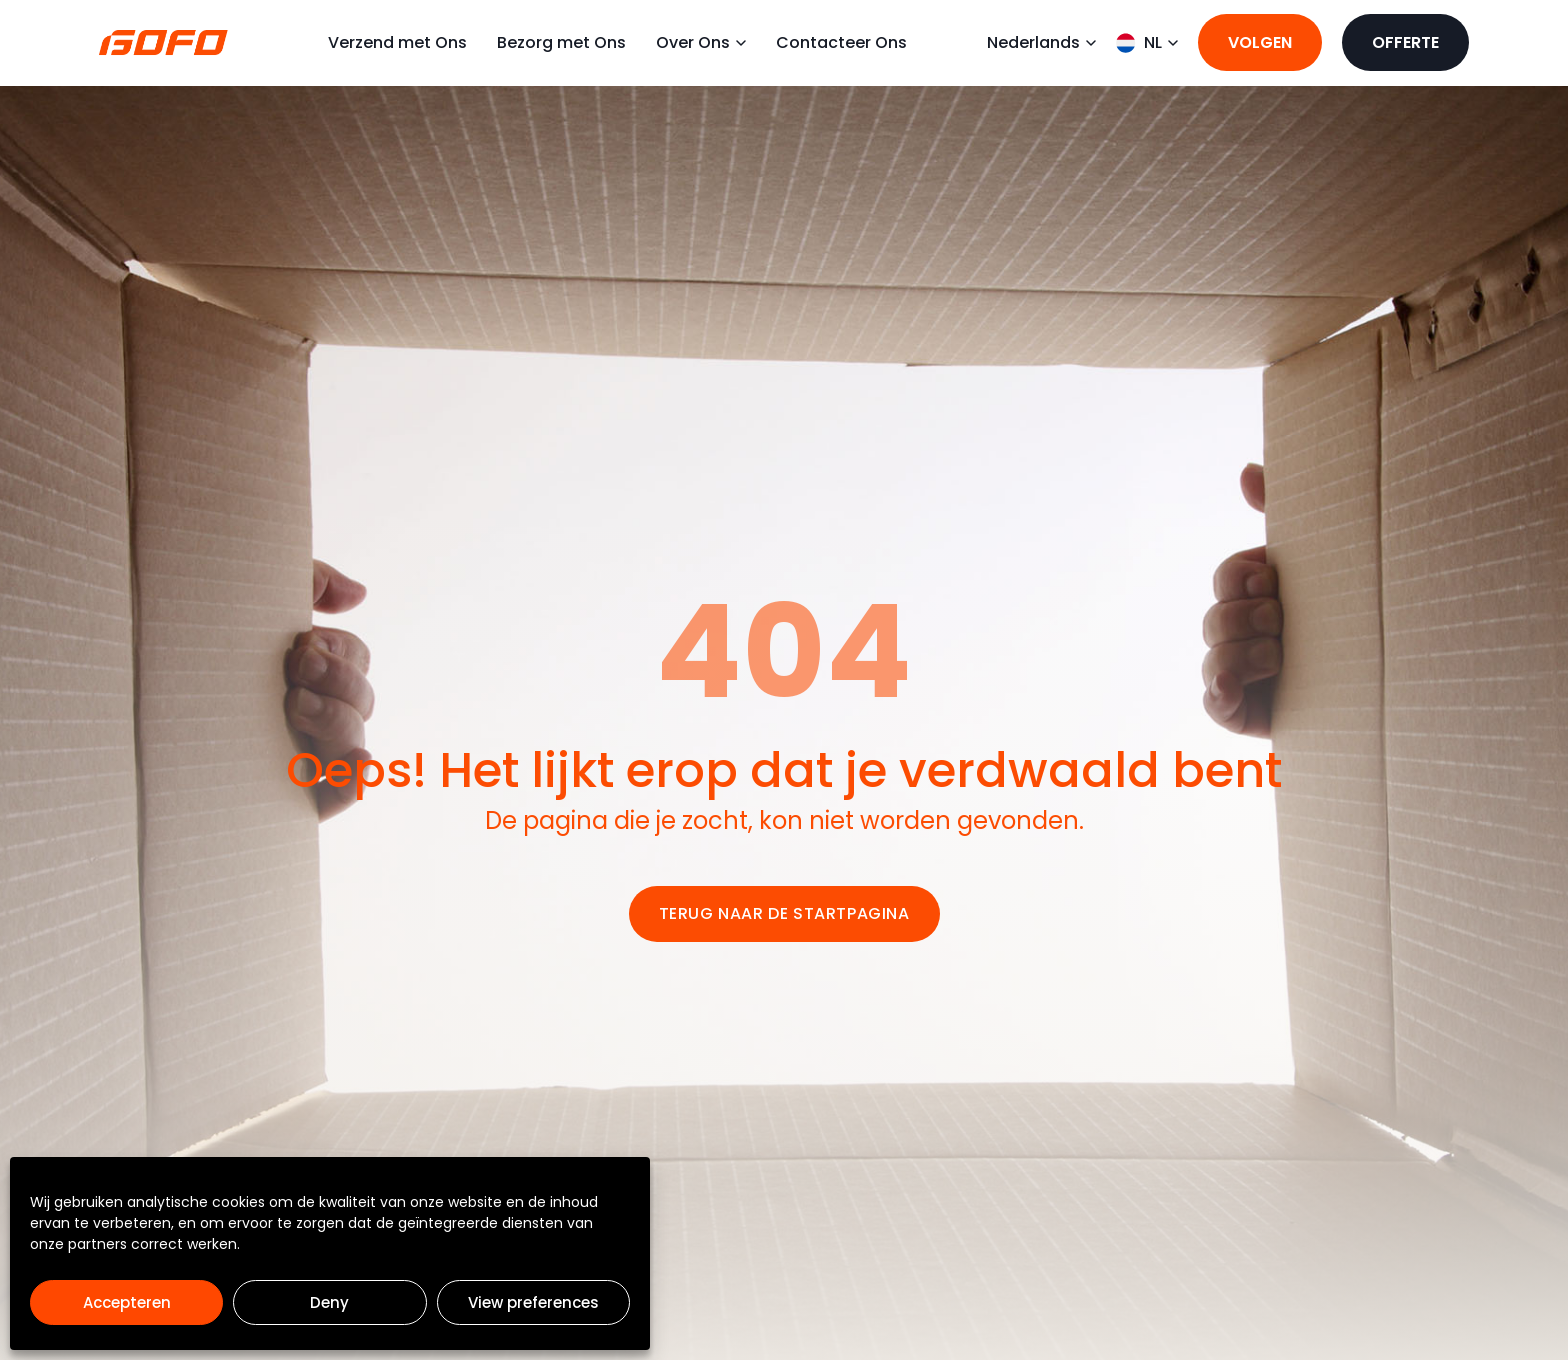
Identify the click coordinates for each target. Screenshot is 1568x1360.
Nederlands (1041, 53)
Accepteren (127, 1302)
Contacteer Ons (841, 53)
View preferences (533, 1302)
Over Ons (701, 53)
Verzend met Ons (397, 53)
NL (1147, 53)
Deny (329, 1302)
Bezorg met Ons (561, 53)
